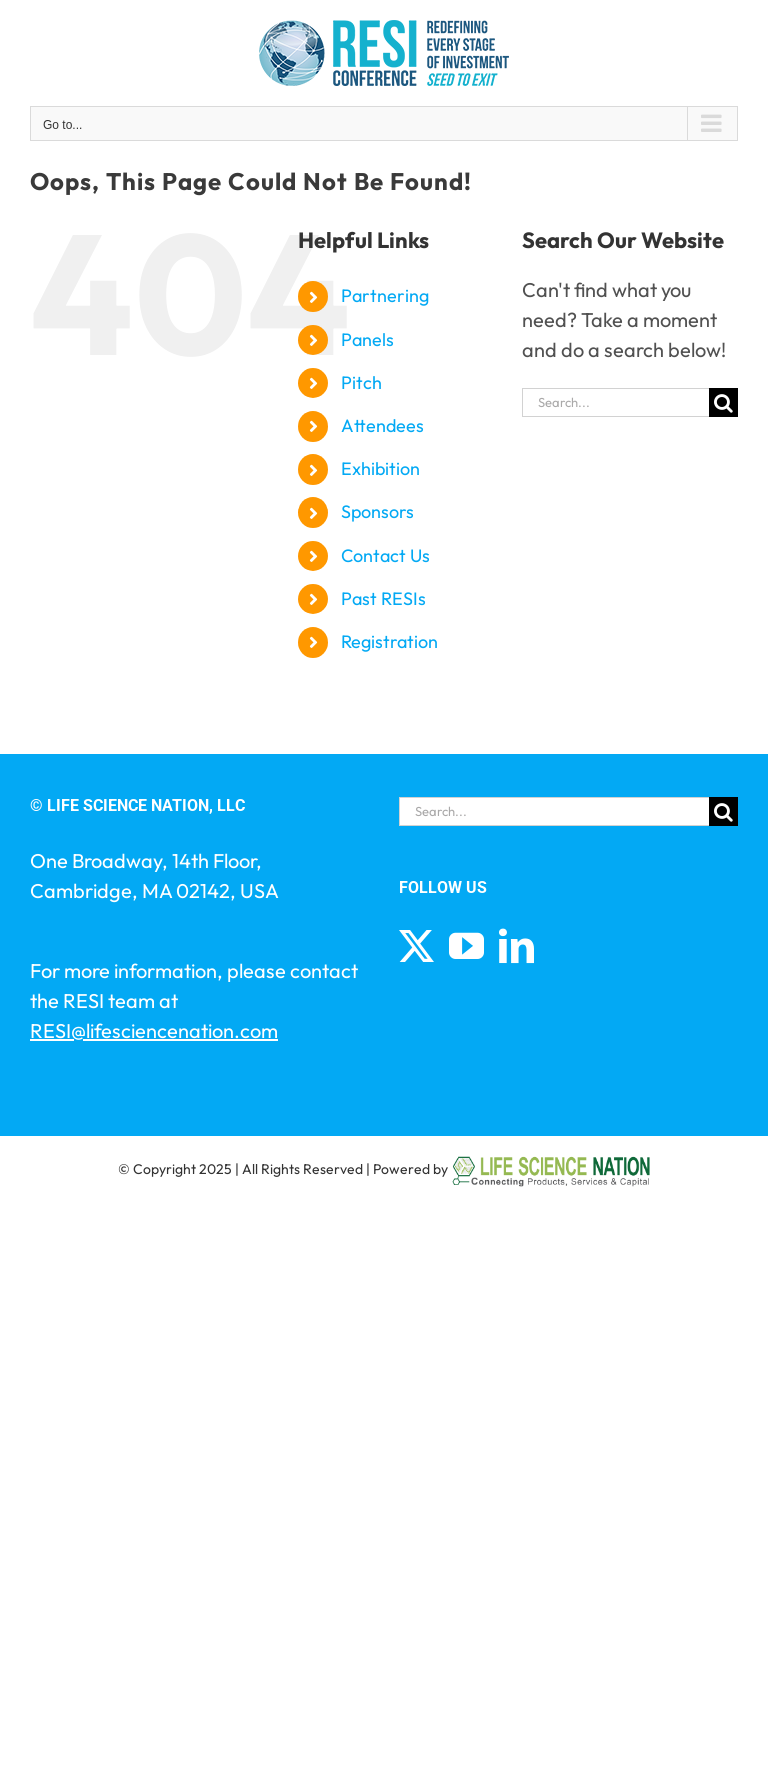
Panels (367, 339)
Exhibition (380, 468)
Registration (389, 641)
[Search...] (615, 402)
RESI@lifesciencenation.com (154, 1030)
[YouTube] (466, 945)
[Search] (723, 402)
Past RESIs (383, 598)
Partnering (385, 295)
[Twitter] (416, 945)
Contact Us (385, 555)
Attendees (382, 425)
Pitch (361, 382)
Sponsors (377, 511)
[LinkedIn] (516, 945)
